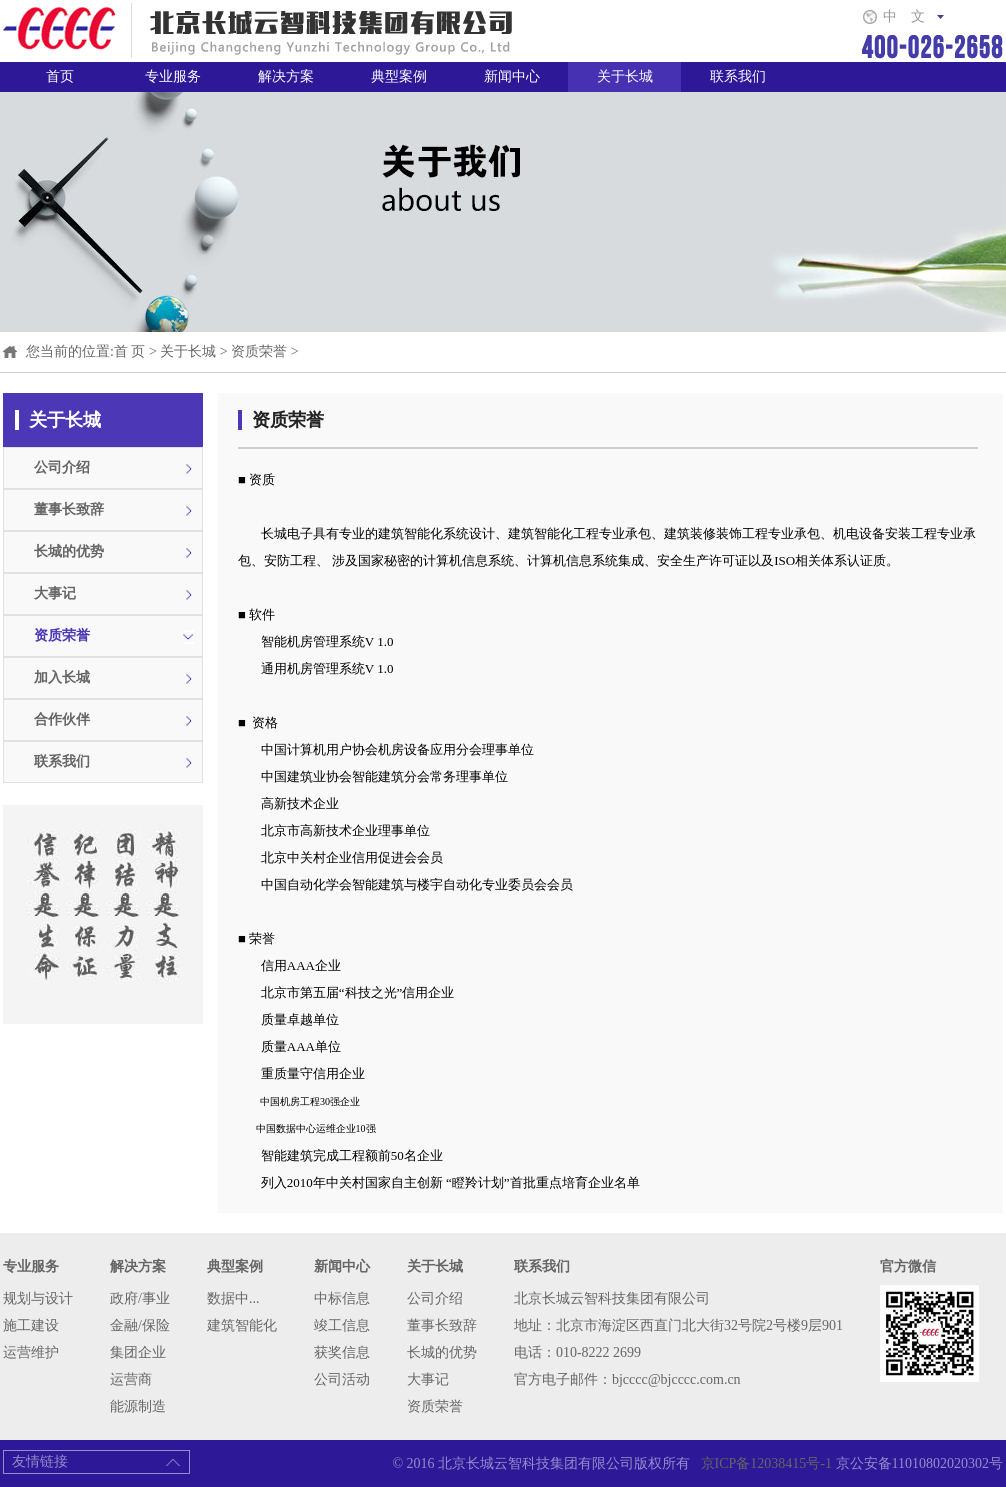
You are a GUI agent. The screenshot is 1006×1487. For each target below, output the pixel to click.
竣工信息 (342, 1325)
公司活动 (342, 1379)
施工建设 (31, 1325)
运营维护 (31, 1352)
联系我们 (738, 76)
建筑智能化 (242, 1325)
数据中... (233, 1298)
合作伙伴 (62, 719)
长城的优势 (69, 551)
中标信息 (342, 1298)
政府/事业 (140, 1298)
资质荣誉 (259, 351)
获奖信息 (342, 1352)
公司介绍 (62, 467)
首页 (60, 76)
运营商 (131, 1379)
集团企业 (138, 1352)
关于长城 (625, 76)
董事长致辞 (69, 509)
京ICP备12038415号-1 (763, 1463)
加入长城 (62, 677)
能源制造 (138, 1406)
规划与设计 (38, 1298)
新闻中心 (512, 76)
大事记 (55, 593)
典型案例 (399, 76)
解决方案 (286, 76)
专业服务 (173, 76)
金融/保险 (140, 1325)
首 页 (130, 351)
